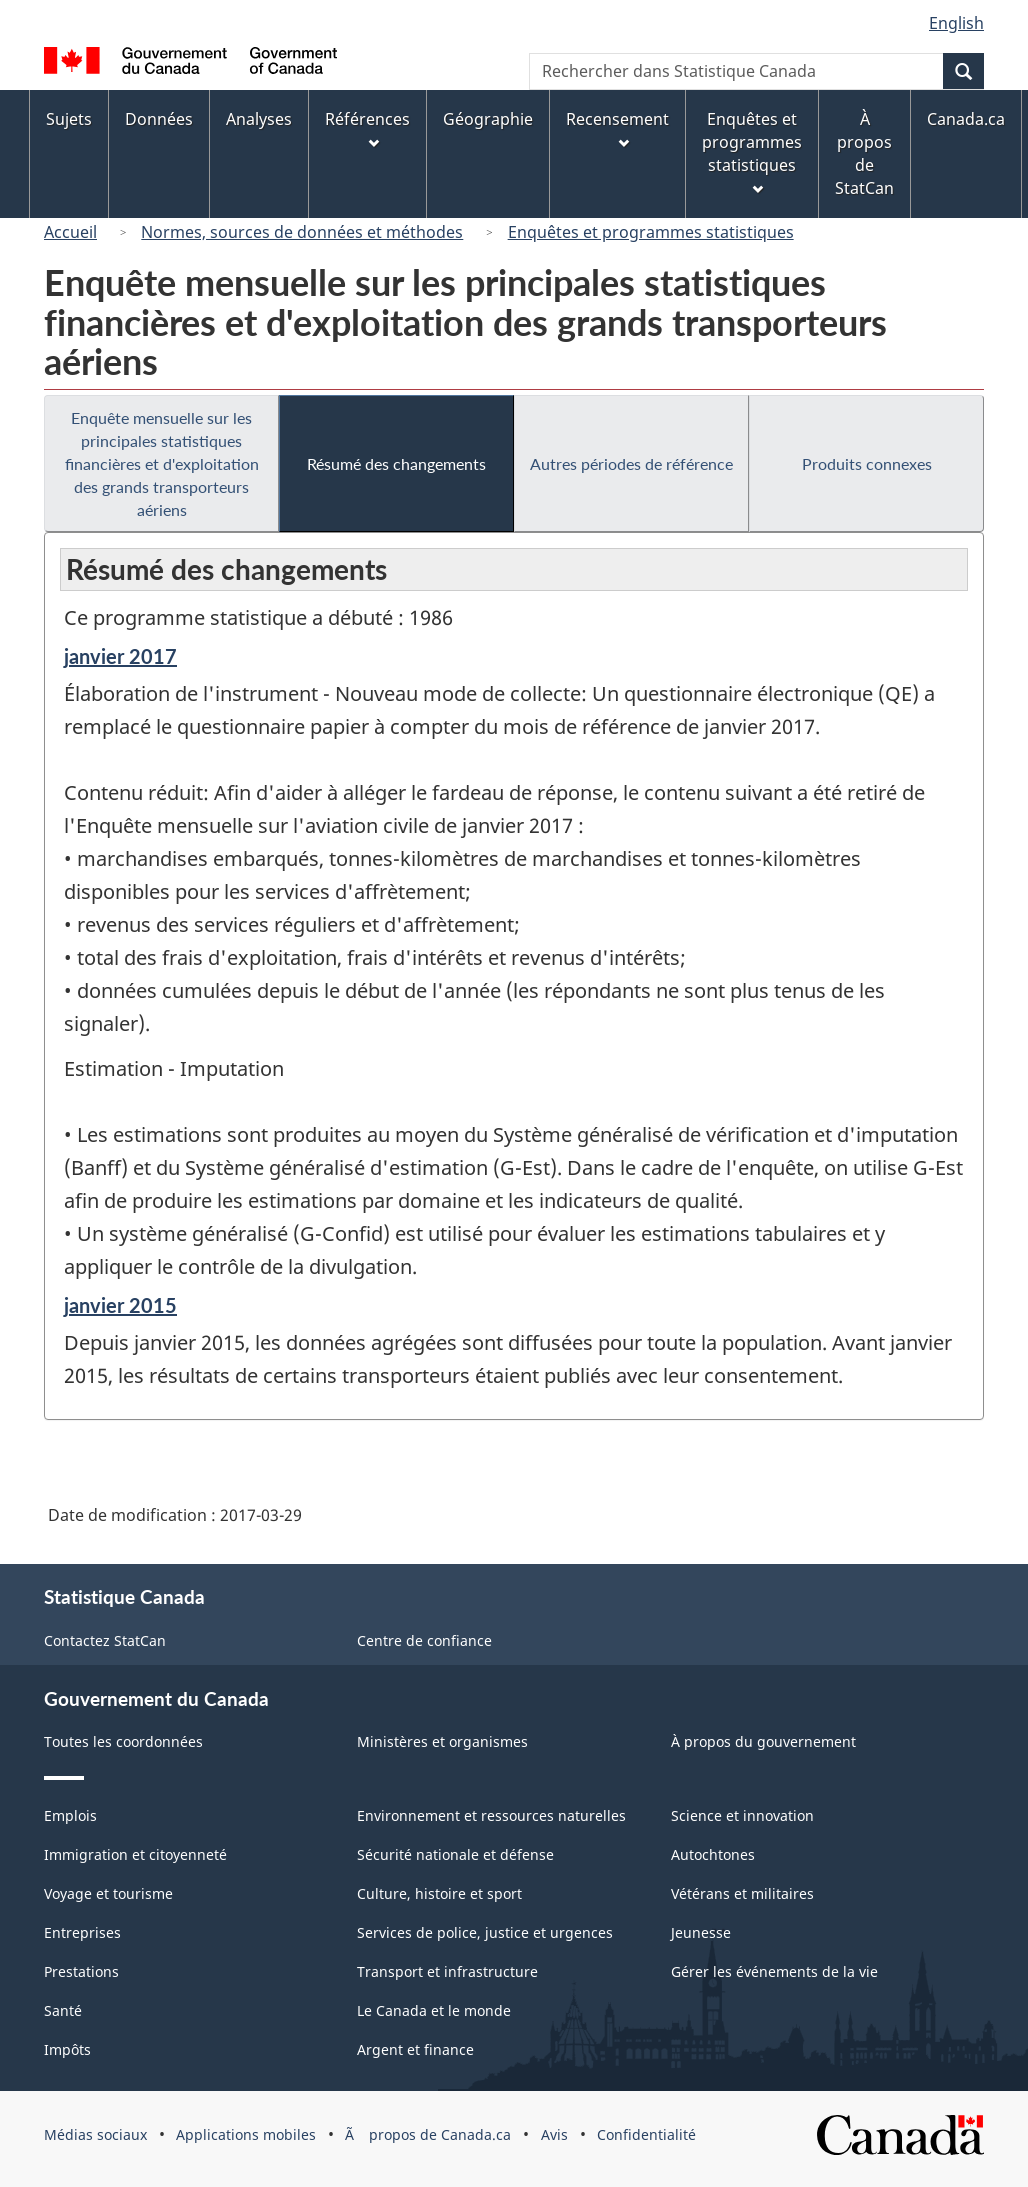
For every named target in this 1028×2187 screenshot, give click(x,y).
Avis (554, 2134)
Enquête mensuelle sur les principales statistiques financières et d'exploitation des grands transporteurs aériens (162, 463)
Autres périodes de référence (631, 463)
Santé (63, 2010)
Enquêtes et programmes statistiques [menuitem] (752, 151)
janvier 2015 (120, 1305)
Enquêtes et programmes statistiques (651, 232)
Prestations (81, 1971)
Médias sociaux (95, 2134)
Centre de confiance (424, 1640)
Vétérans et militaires (742, 1893)
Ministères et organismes (442, 1741)
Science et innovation (742, 1815)
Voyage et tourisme (108, 1893)
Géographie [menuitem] (488, 119)
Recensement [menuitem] (617, 128)
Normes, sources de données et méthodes (302, 232)
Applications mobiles (246, 2134)
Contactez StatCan (105, 1640)
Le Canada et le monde (434, 2010)
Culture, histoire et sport (439, 1893)
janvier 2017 (120, 656)
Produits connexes (867, 463)
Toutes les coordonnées (123, 1741)
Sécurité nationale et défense (455, 1854)
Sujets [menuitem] (69, 119)
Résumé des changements (396, 463)
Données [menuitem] (159, 119)
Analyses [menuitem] (259, 119)
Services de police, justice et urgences (485, 1932)
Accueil (70, 232)
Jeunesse (701, 1932)
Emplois (70, 1815)
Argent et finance (415, 2049)
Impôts (67, 2049)
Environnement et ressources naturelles (491, 1815)
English (956, 23)
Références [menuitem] (367, 128)
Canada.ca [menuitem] (966, 119)
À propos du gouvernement (763, 1741)
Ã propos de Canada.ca (428, 2134)
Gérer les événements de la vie (774, 1971)
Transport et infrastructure (447, 1971)
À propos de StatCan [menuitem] (864, 153)
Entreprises (82, 1932)
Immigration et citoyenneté (135, 1854)
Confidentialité (646, 2134)
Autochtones (713, 1854)
